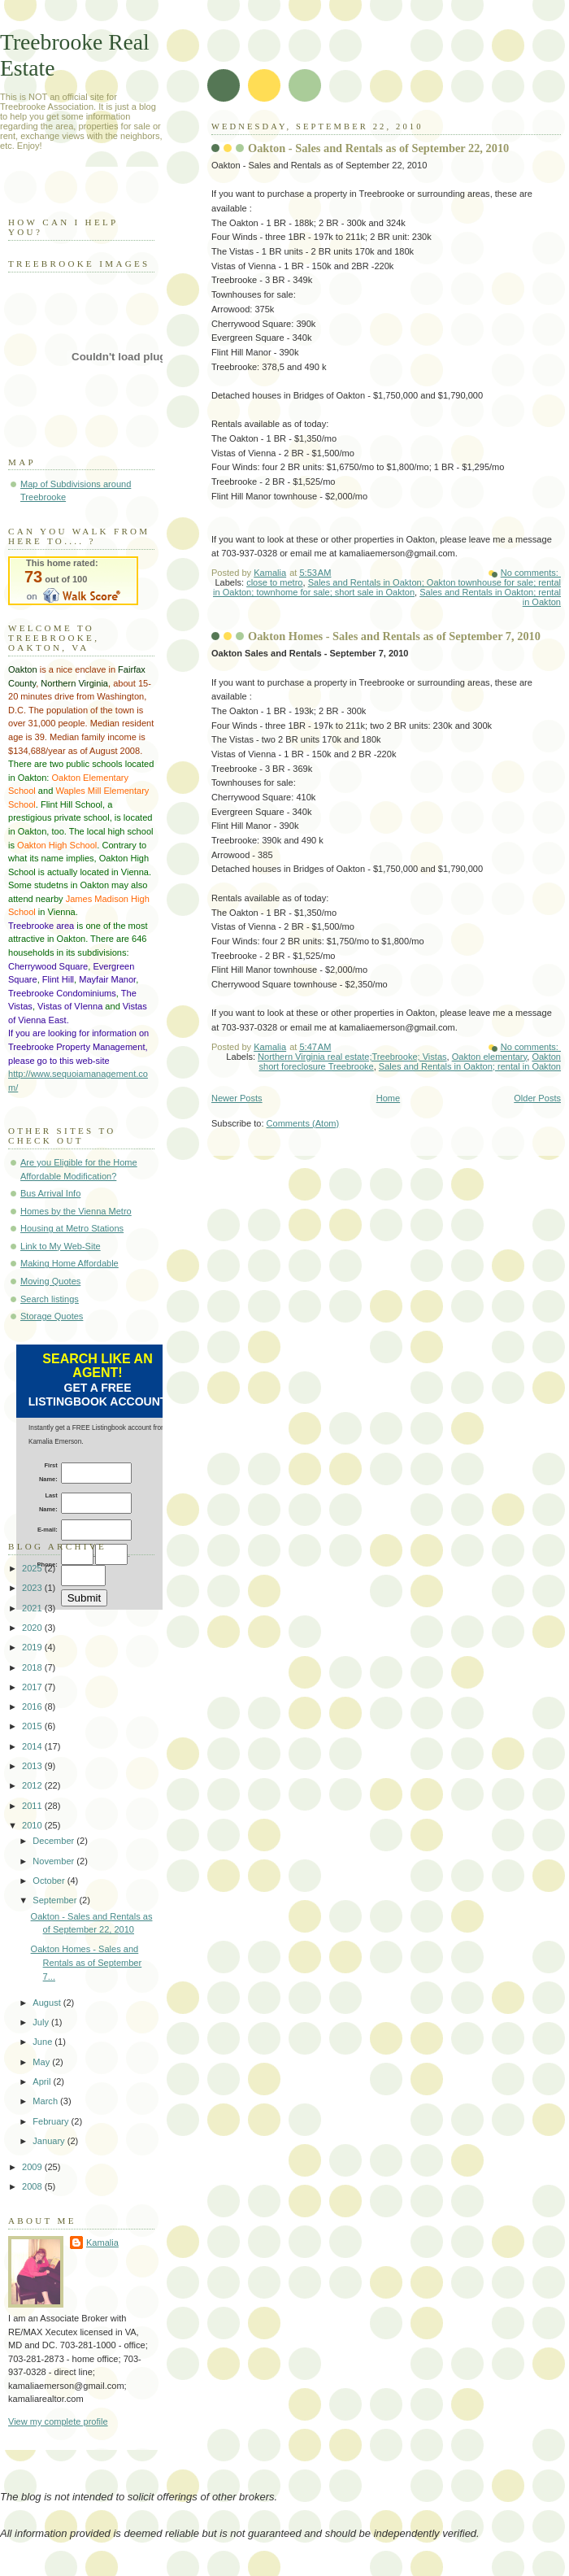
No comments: (531, 573)
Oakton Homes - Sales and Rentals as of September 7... (86, 1962)
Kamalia (102, 2242)
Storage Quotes (51, 1316)
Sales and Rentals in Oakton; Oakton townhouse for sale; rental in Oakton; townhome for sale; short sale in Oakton (387, 587)
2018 (33, 1667)
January (50, 2141)
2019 (33, 1647)
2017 (33, 1687)
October (50, 1880)
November (54, 1861)
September (56, 1900)
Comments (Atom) (303, 1123)
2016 (33, 1706)
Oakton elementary (490, 1056)
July (42, 2022)
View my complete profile (58, 2421)
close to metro (274, 582)
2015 (33, 1726)
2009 (33, 2167)
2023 (33, 1588)
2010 (33, 1825)
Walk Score (73, 580)
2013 (33, 1766)
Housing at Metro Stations (72, 1228)
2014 (33, 1746)
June (43, 2041)
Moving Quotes (50, 1281)
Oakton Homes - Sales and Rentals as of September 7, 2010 (394, 636)
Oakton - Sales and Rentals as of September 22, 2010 (378, 148)
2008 (33, 2186)
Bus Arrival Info (50, 1193)
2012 (33, 1785)
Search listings (49, 1299)
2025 (33, 1568)
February (52, 2121)
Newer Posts (237, 1098)
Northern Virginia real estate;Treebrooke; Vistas (352, 1056)
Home (388, 1098)
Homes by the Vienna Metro (76, 1211)
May (42, 2062)
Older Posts (537, 1098)
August (48, 2002)
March (46, 2101)
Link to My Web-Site (60, 1246)
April (43, 2081)
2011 (33, 1806)
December (54, 1841)
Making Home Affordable (69, 1263)
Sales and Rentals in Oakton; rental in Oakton (470, 1066)
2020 (33, 1627)
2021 (33, 1608)
